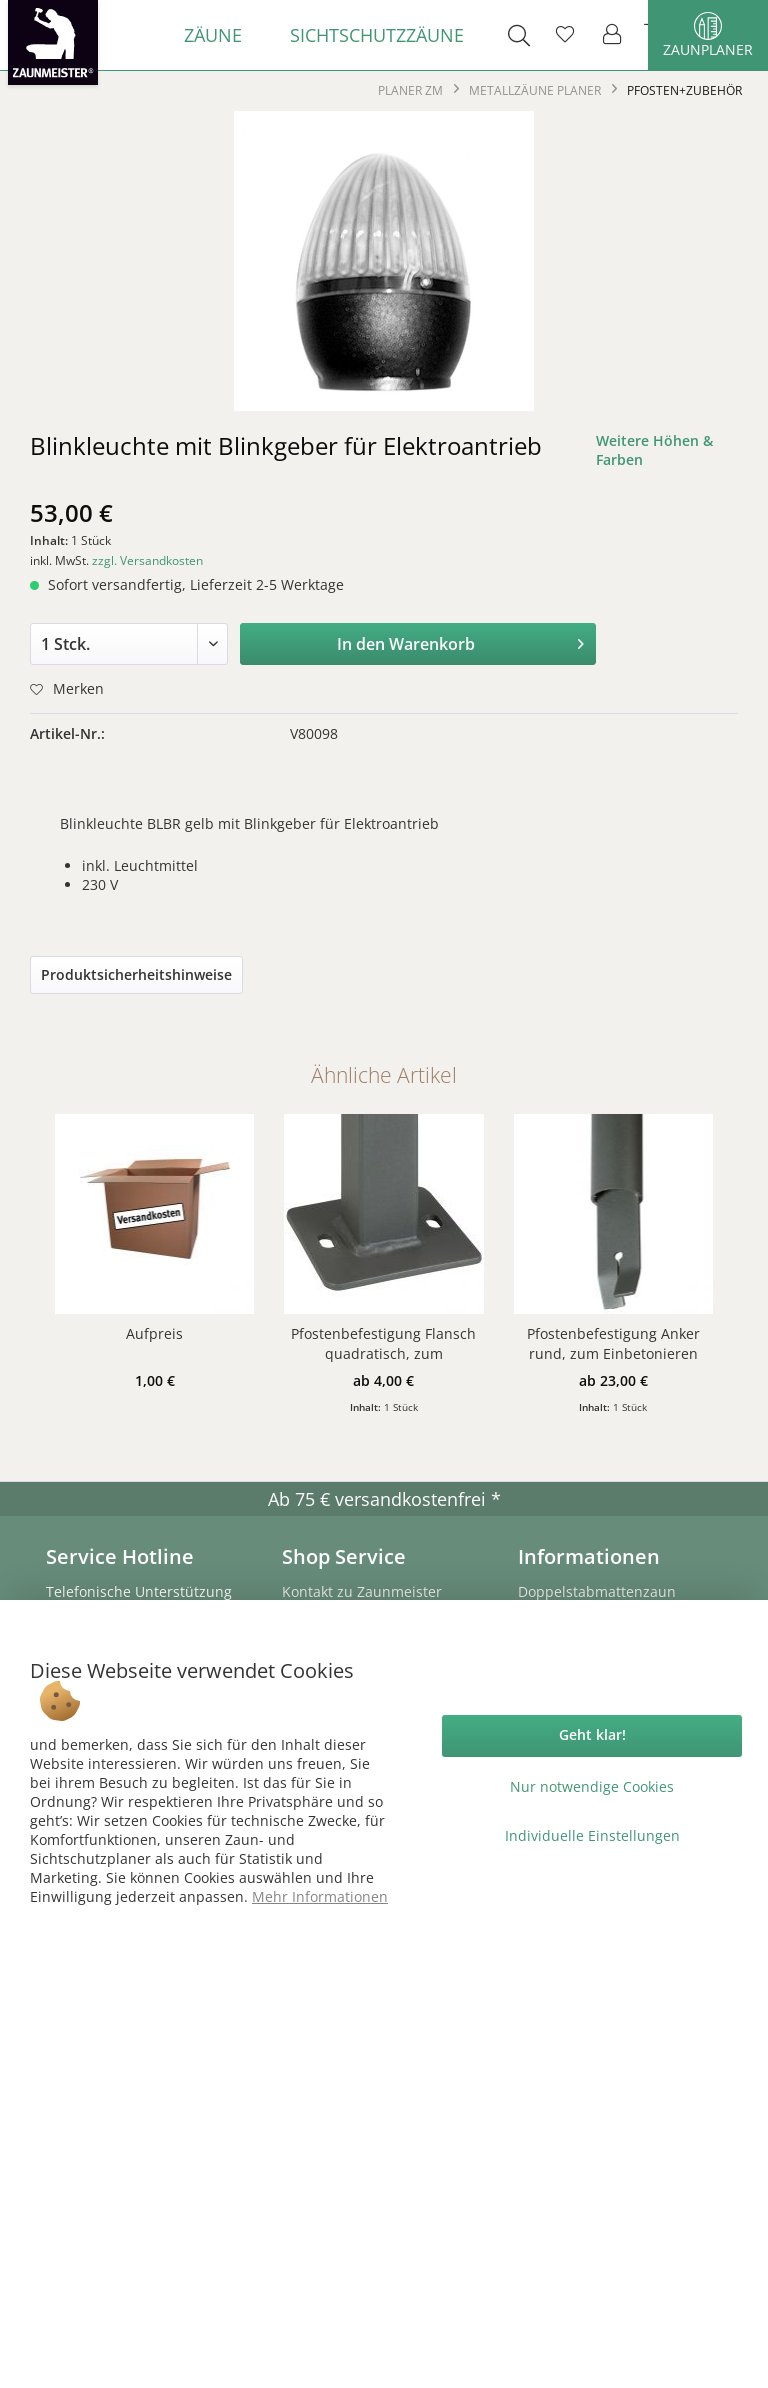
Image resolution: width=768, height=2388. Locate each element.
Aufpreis (154, 1333)
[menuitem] (213, 35)
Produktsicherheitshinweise (136, 974)
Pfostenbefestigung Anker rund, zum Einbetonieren (613, 1343)
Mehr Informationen (320, 1896)
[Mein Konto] (613, 35)
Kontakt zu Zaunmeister (362, 1591)
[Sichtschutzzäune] (377, 35)
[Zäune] (213, 35)
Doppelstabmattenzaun (597, 1591)
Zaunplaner (708, 35)
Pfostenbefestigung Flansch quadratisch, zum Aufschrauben (383, 1344)
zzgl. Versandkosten (147, 560)
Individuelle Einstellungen (592, 1835)
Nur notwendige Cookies (592, 1786)
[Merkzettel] (565, 35)
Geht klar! (592, 1734)
